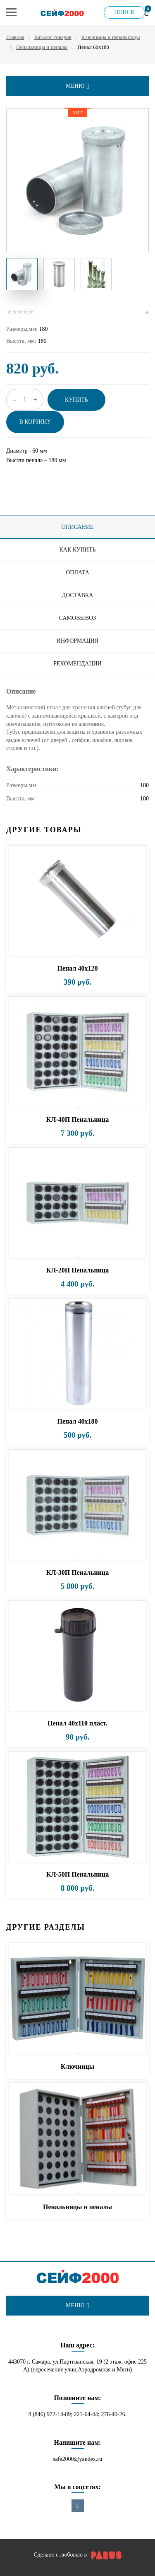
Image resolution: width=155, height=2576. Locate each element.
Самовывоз (77, 618)
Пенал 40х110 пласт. (77, 1723)
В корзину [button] (35, 422)
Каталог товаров (53, 37)
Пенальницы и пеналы (41, 47)
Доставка (77, 595)
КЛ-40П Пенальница (77, 1119)
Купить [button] (76, 400)
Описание (78, 527)
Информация (77, 641)
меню (77, 86)
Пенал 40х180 (77, 1421)
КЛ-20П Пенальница (77, 1270)
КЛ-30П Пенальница (77, 1572)
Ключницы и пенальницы (110, 37)
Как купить (77, 550)
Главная (15, 37)
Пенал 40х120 (77, 968)
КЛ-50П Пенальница (77, 1874)
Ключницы (77, 2066)
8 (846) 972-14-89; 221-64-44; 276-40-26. (78, 2414)
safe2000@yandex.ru (77, 2459)
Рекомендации (77, 663)
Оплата (77, 572)
